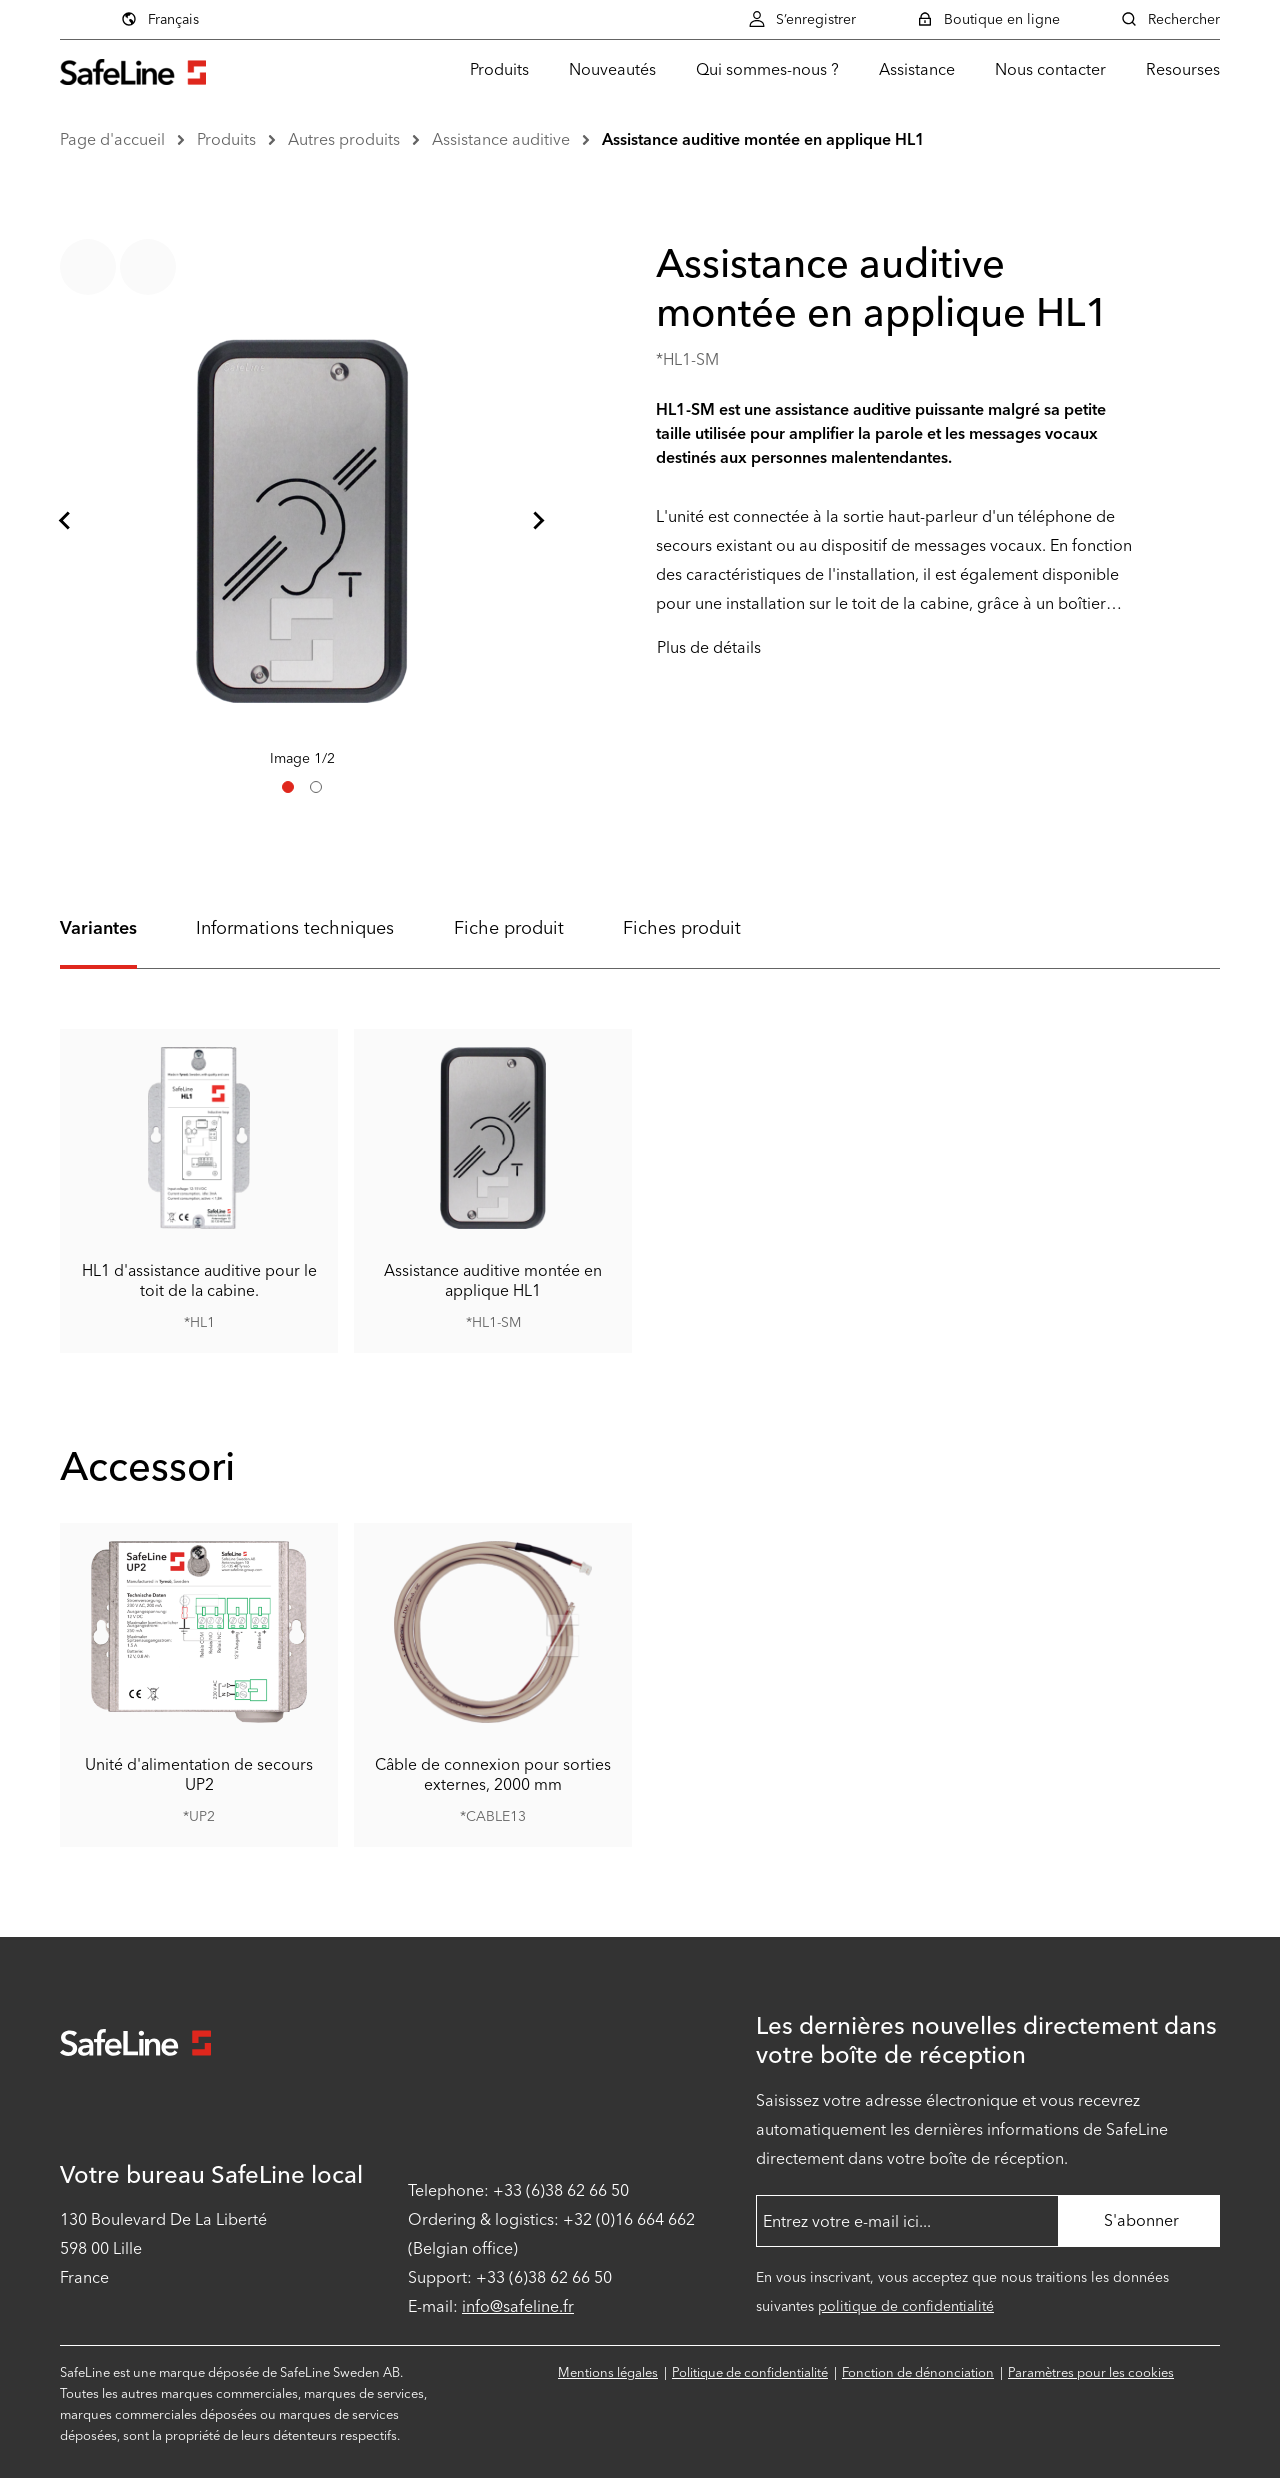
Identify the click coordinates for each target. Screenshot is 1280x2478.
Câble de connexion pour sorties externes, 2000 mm (493, 1774)
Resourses (1183, 69)
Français (159, 19)
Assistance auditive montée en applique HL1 (763, 139)
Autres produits (344, 139)
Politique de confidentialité (750, 2372)
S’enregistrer (802, 19)
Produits (499, 69)
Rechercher (1170, 19)
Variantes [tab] (98, 928)
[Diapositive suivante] (538, 521)
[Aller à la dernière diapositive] (66, 521)
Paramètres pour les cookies (1091, 2372)
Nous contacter (1050, 69)
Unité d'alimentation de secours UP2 (199, 1774)
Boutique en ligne (988, 19)
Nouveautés (612, 69)
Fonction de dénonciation (918, 2372)
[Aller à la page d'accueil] (133, 69)
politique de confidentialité (906, 2306)
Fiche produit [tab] (509, 928)
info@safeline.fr (518, 2306)
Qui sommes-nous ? (767, 69)
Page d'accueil (112, 139)
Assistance (917, 69)
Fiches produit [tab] (682, 928)
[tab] (288, 787)
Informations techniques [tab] (295, 928)
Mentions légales (608, 2372)
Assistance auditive (501, 139)
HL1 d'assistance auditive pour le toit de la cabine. (199, 1279)
